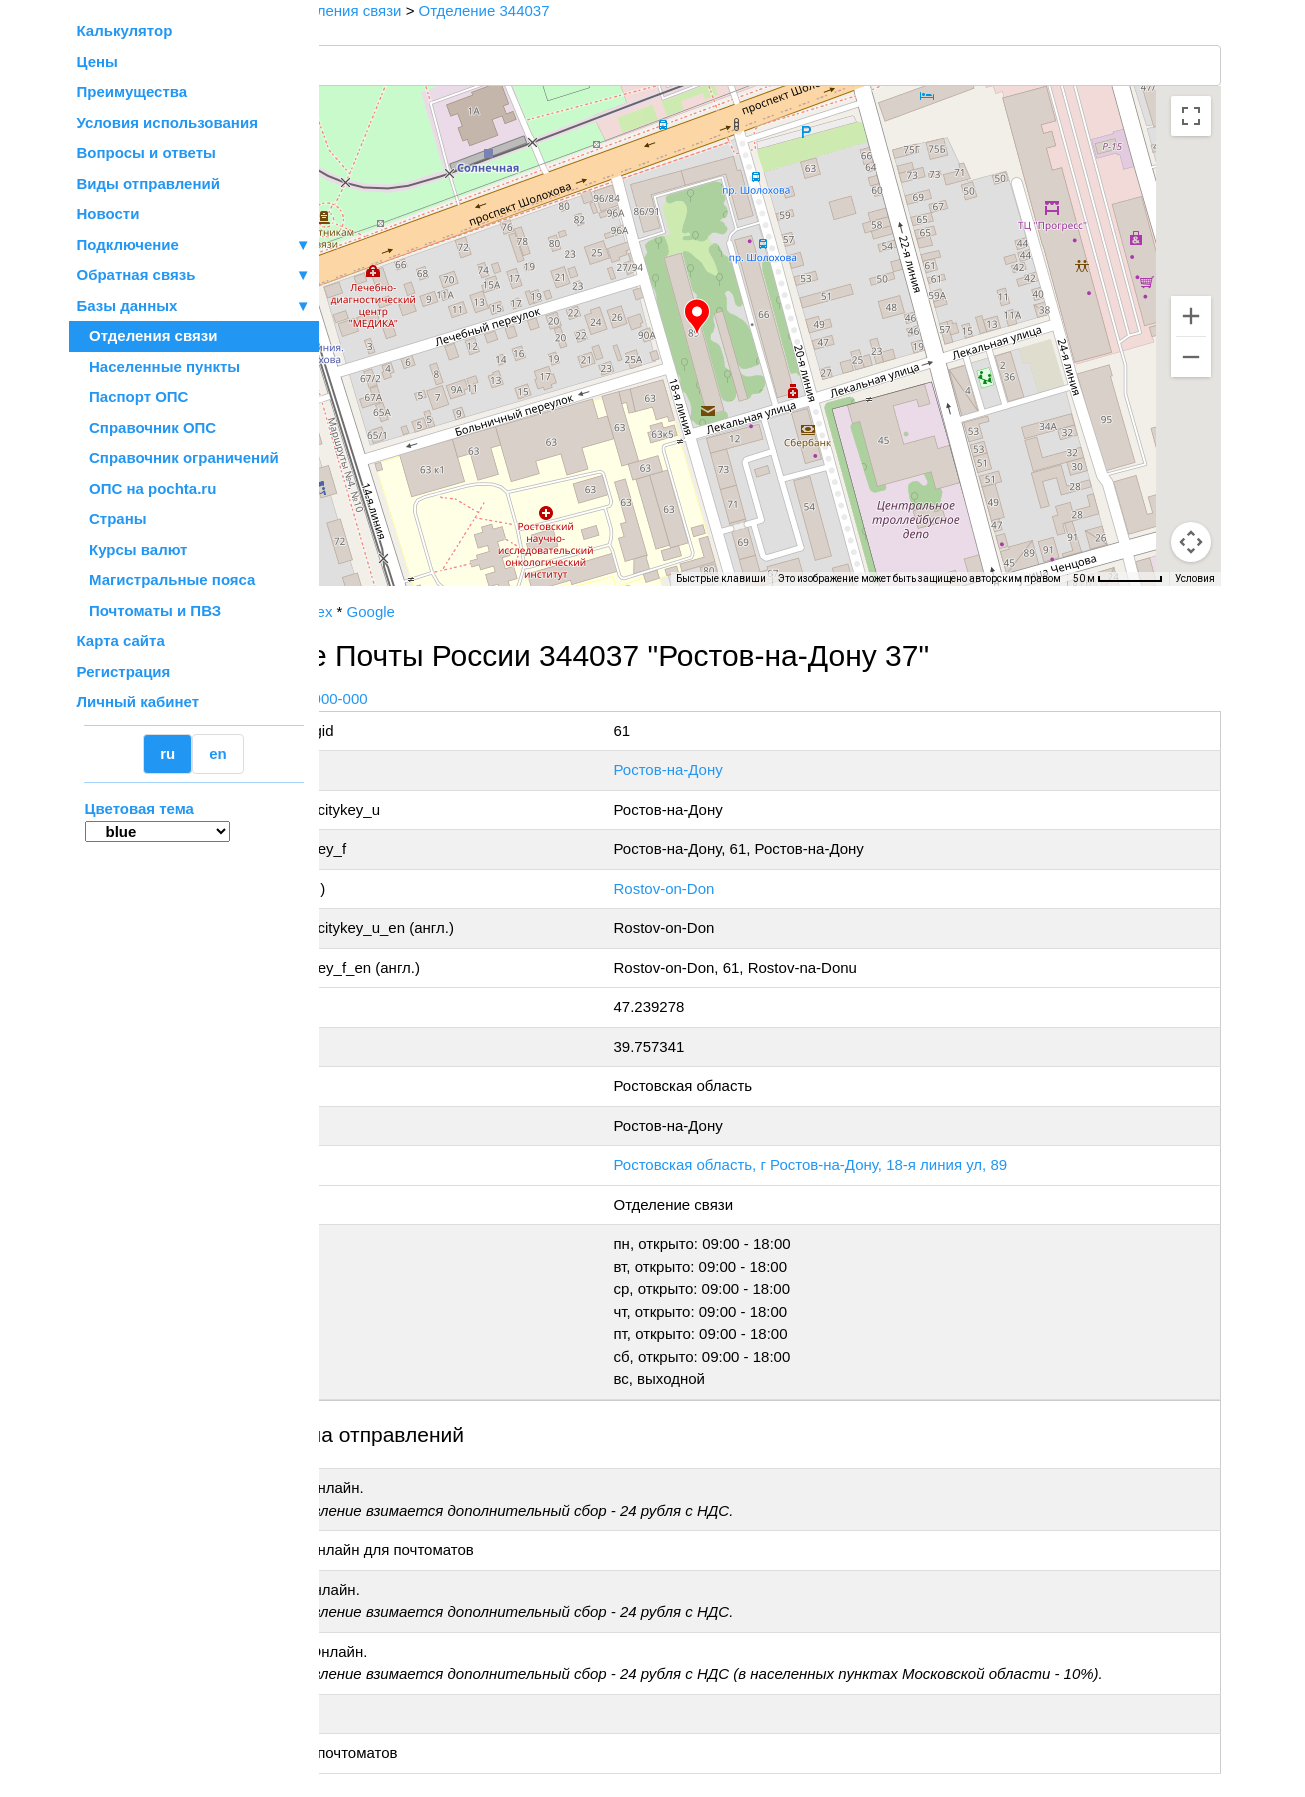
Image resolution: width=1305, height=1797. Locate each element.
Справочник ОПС (147, 427)
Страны (112, 518)
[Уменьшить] (1191, 357)
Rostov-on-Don (758, 888)
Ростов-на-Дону (762, 769)
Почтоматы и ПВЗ (149, 610)
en (218, 753)
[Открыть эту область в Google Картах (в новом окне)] (373, 573)
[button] (778, 317)
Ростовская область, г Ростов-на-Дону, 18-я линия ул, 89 (905, 1164)
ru (167, 753)
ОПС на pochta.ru (147, 488)
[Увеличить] (1191, 316)
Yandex (469, 611)
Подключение (194, 245)
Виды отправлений (148, 183)
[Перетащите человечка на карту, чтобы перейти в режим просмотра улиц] (1191, 542)
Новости (108, 213)
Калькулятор (125, 30)
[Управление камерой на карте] (1191, 470)
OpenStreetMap (419, 593)
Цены (97, 61)
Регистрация (124, 671)
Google (532, 611)
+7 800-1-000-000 (469, 698)
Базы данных (127, 305)
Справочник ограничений (178, 457)
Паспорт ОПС (133, 396)
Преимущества (132, 91)
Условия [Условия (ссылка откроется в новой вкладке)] (1195, 578)
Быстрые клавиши (721, 578)
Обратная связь (194, 275)
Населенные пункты (159, 366)
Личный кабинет (138, 701)
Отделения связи (147, 335)
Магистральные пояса (166, 579)
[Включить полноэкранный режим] (1191, 116)
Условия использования (167, 122)
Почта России (382, 611)
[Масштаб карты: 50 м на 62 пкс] (1118, 579)
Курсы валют (132, 549)
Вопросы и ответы (146, 152)
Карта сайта (121, 640)
